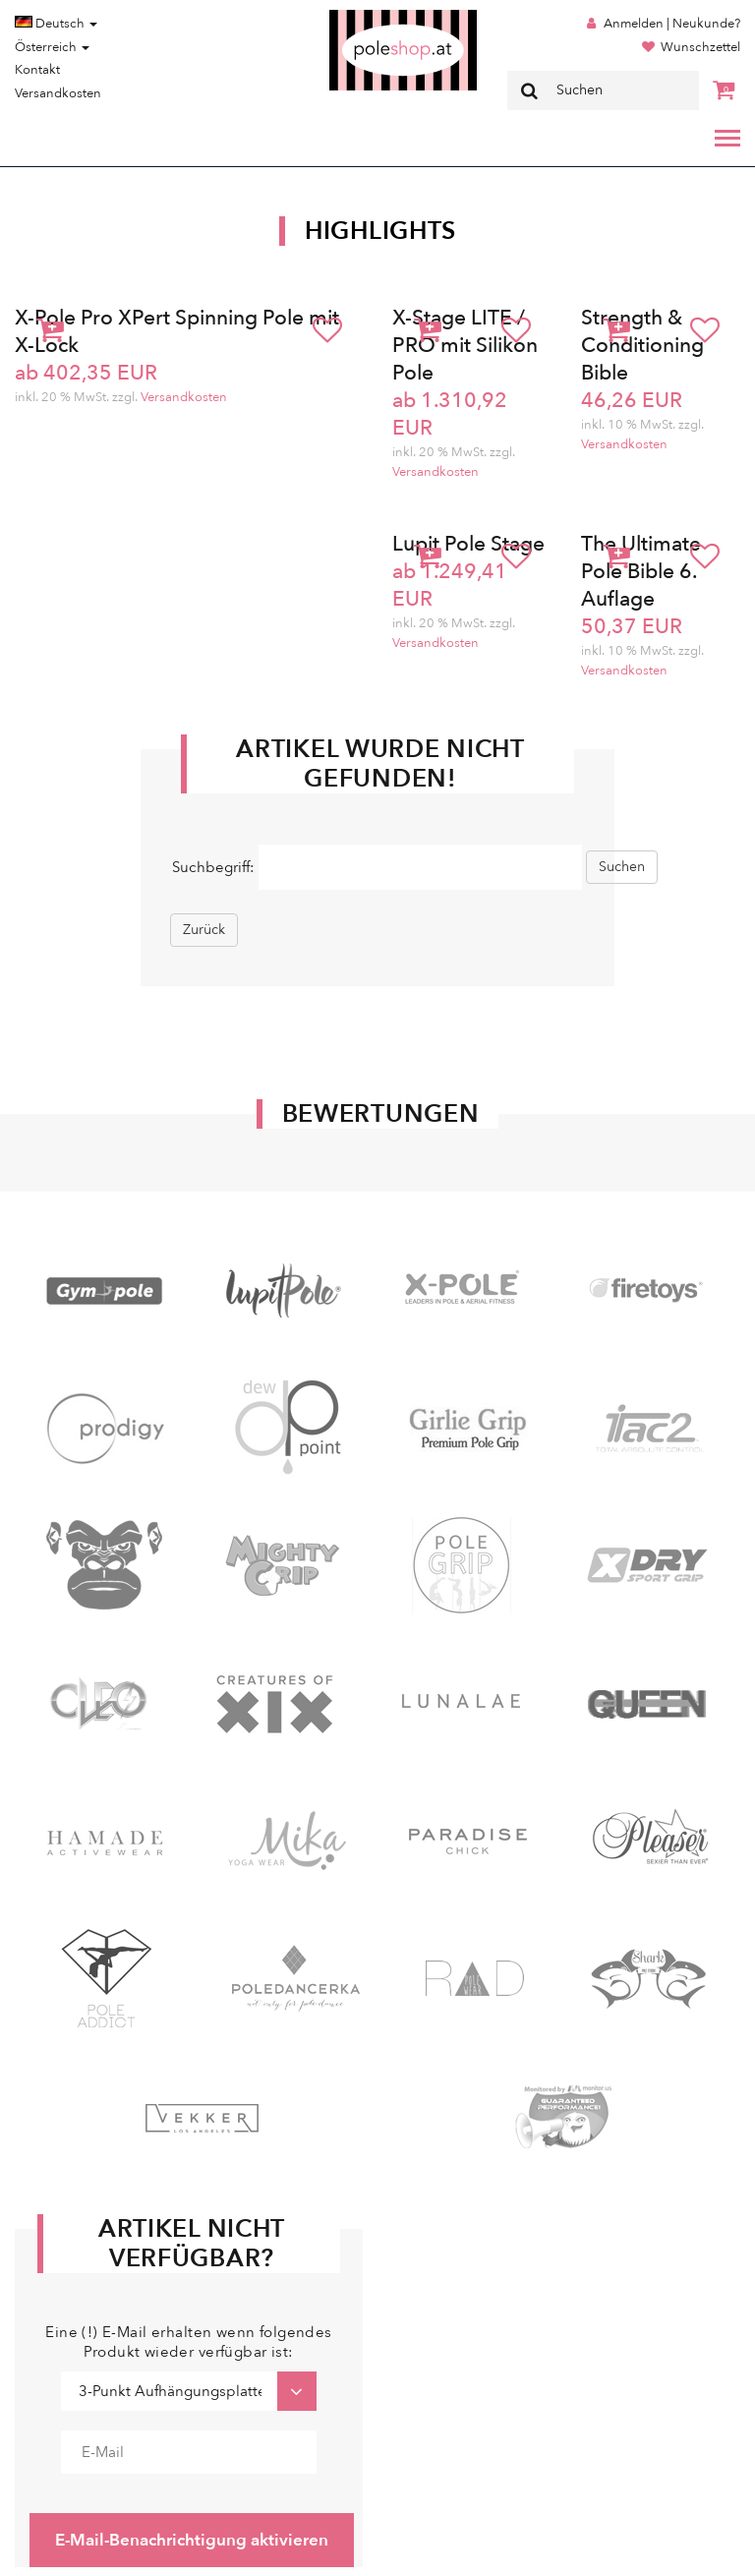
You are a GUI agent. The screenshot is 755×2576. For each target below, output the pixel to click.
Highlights (380, 231)
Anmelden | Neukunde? (672, 23)
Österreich (52, 47)
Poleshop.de (356, 16)
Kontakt (37, 70)
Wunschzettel (700, 47)
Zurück (204, 929)
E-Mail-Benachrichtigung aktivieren (191, 2540)
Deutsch (56, 23)
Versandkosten (58, 93)
